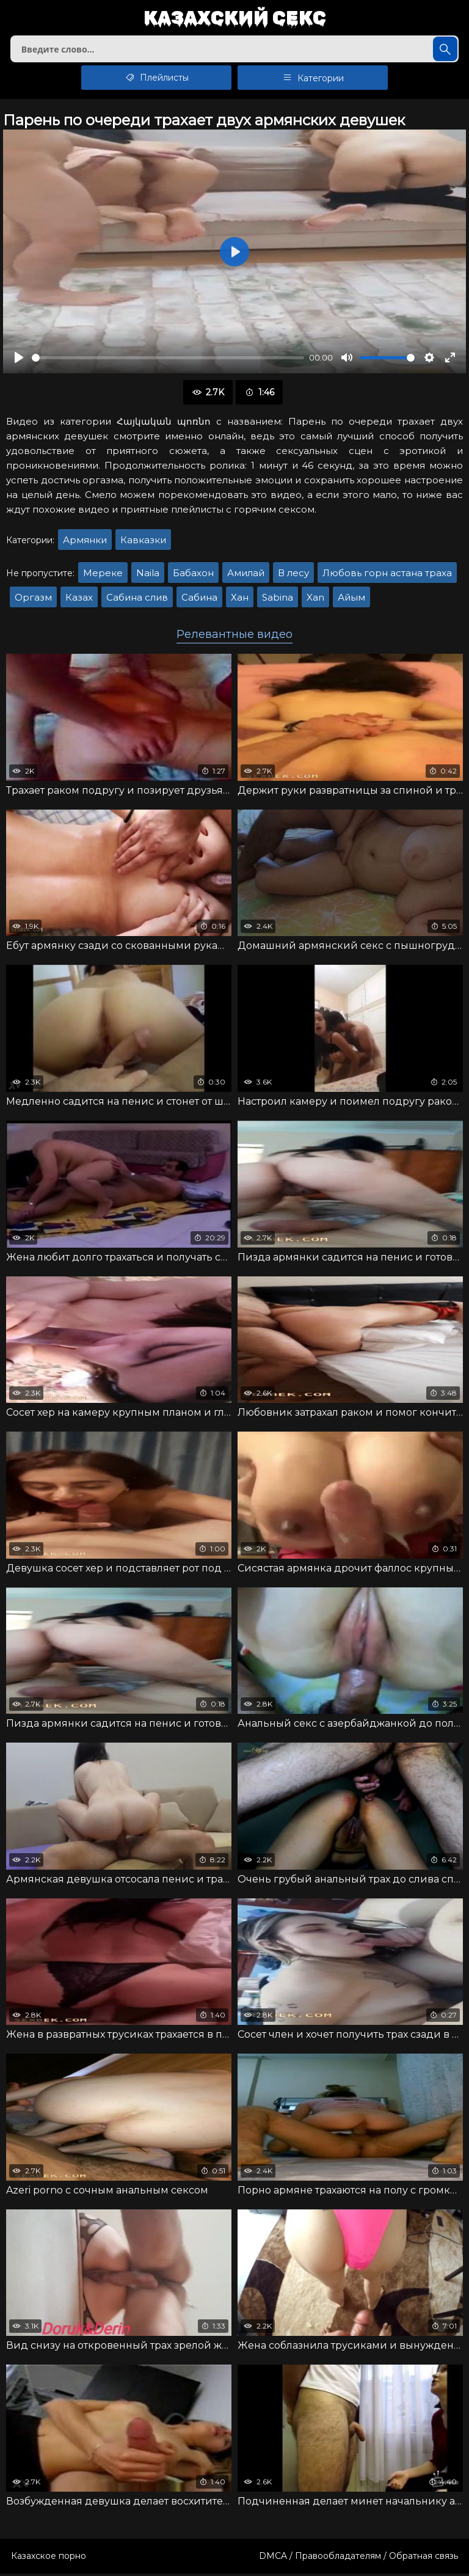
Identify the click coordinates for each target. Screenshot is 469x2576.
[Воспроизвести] (19, 360)
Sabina (277, 600)
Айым (351, 600)
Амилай (245, 575)
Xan (315, 600)
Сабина (199, 600)
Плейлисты (156, 80)
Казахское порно (48, 2558)
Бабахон (193, 575)
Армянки (85, 542)
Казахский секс (235, 19)
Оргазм (33, 600)
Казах (79, 600)
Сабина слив (137, 600)
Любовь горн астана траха (387, 575)
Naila (147, 575)
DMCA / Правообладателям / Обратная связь (358, 2558)
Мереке (103, 575)
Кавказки (143, 542)
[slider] (168, 360)
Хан (240, 600)
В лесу (293, 575)
